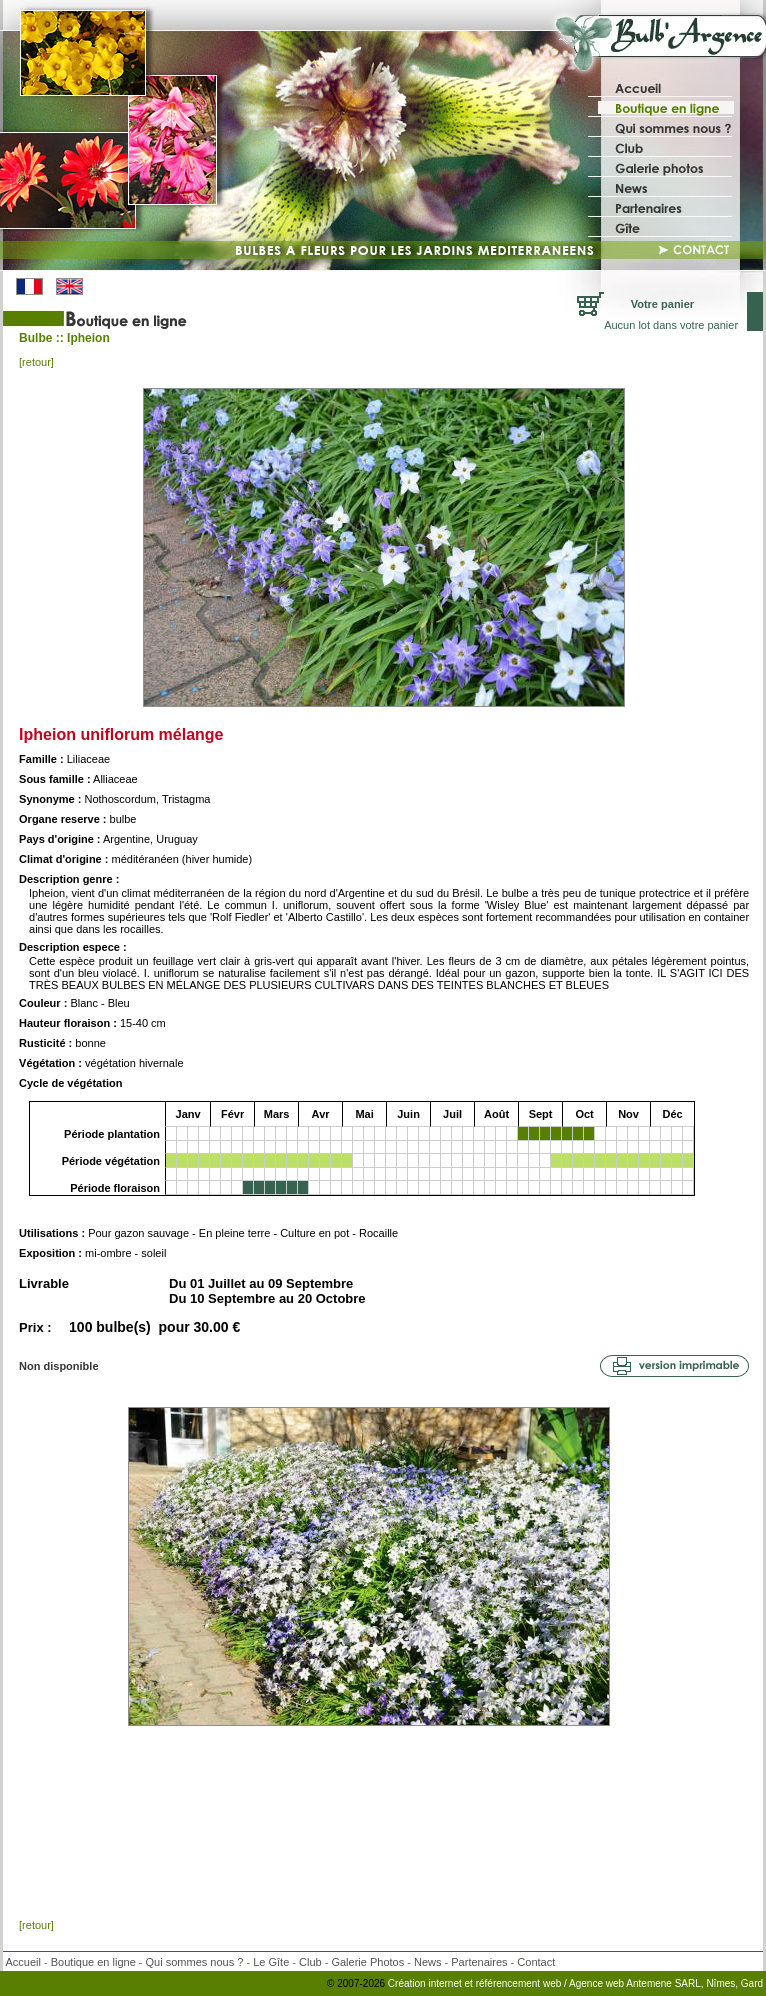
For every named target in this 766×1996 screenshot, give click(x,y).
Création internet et (430, 1983)
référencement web (520, 1983)
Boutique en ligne (93, 1962)
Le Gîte (271, 1962)
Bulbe (35, 338)
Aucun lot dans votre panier (671, 325)
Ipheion (88, 338)
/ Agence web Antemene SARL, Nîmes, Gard (663, 1983)
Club (310, 1962)
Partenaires (479, 1962)
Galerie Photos (367, 1962)
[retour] (36, 362)
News (428, 1962)
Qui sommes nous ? (195, 1962)
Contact (536, 1962)
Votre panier (662, 304)
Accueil (23, 1962)
